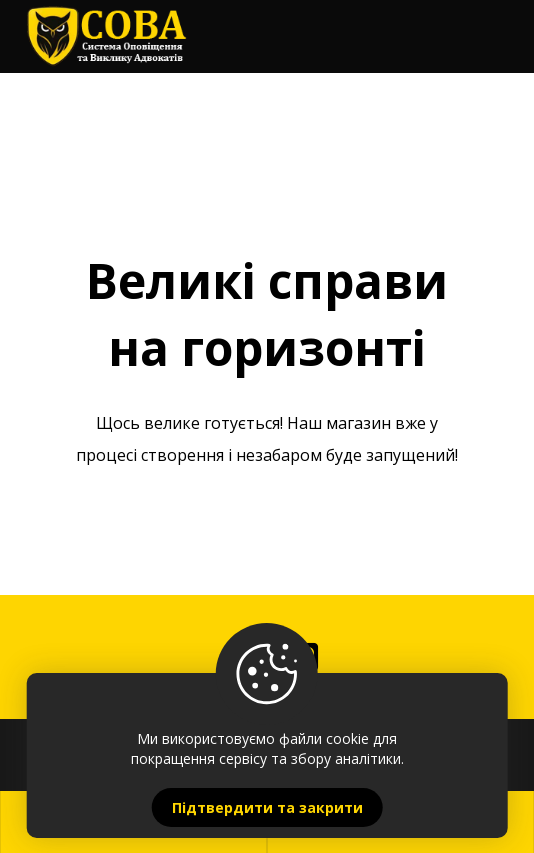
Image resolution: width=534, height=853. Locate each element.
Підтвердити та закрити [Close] (267, 807)
